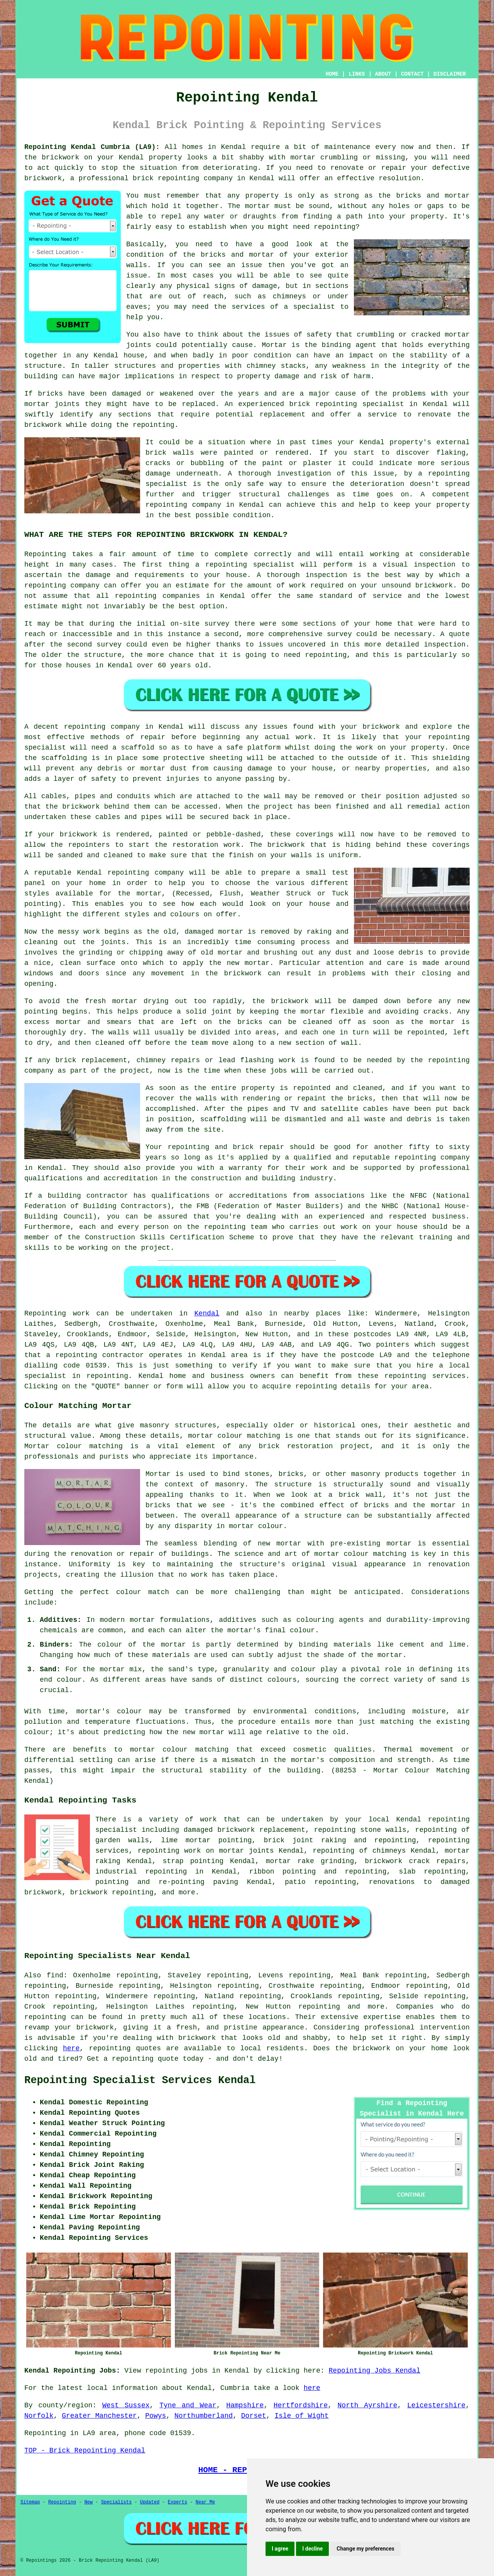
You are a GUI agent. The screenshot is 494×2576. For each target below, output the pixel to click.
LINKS (357, 74)
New (89, 2502)
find (55, 1975)
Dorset (253, 2416)
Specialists (116, 2502)
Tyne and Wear (188, 2405)
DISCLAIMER (449, 74)
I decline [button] (312, 2549)
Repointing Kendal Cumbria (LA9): (92, 147)
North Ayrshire (368, 2405)
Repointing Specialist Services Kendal (140, 2080)
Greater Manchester (99, 2416)
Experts (177, 2502)
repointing (76, 1355)
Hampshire (245, 2405)
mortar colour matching (234, 1436)
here (71, 2048)
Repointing (45, 1313)
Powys (155, 2416)
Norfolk (39, 2416)
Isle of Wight (301, 2416)
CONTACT (412, 74)
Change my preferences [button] (365, 2549)
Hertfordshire (301, 2405)
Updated (149, 2502)
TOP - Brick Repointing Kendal (84, 2450)
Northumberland (203, 2416)
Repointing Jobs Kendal (375, 2371)
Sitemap (30, 2502)
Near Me (205, 2502)
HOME (332, 74)
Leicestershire (436, 2405)
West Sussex (126, 2405)
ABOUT (383, 74)
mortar (142, 1749)
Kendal (207, 1313)
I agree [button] (280, 2549)
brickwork (197, 2038)
